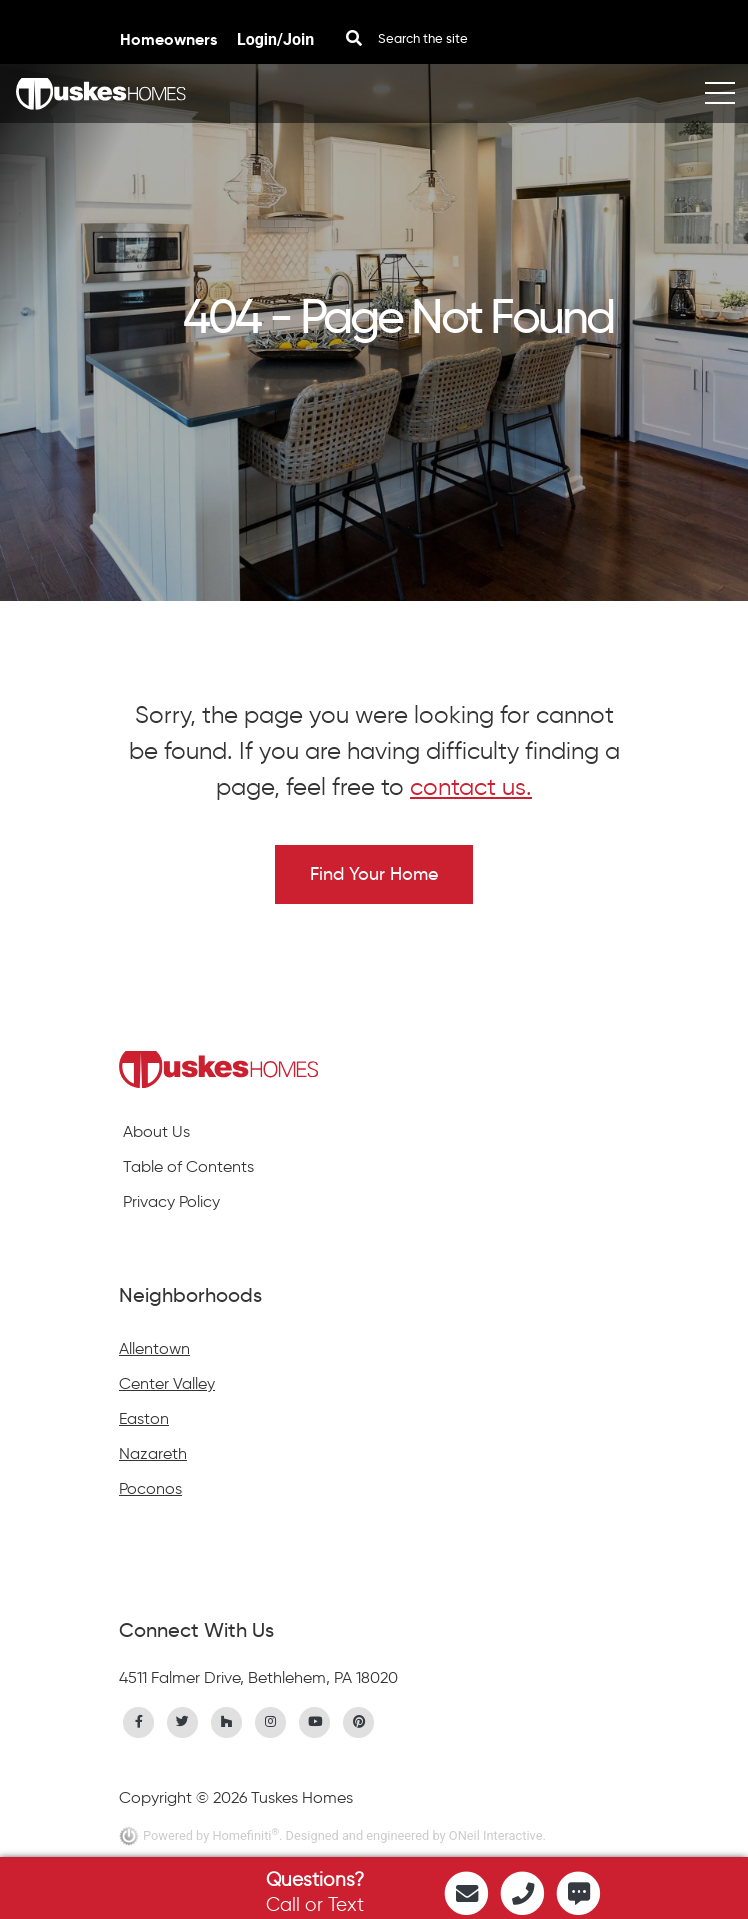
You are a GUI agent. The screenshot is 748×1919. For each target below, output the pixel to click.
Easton (144, 1418)
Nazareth (153, 1453)
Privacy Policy (171, 1201)
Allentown (154, 1348)
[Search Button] (354, 38)
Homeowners (170, 39)
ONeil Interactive (496, 1835)
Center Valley (167, 1383)
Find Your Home (374, 874)
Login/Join (275, 39)
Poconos (150, 1488)
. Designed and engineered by (364, 1835)
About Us (156, 1131)
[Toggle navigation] (720, 93)
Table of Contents (188, 1166)
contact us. (471, 786)
